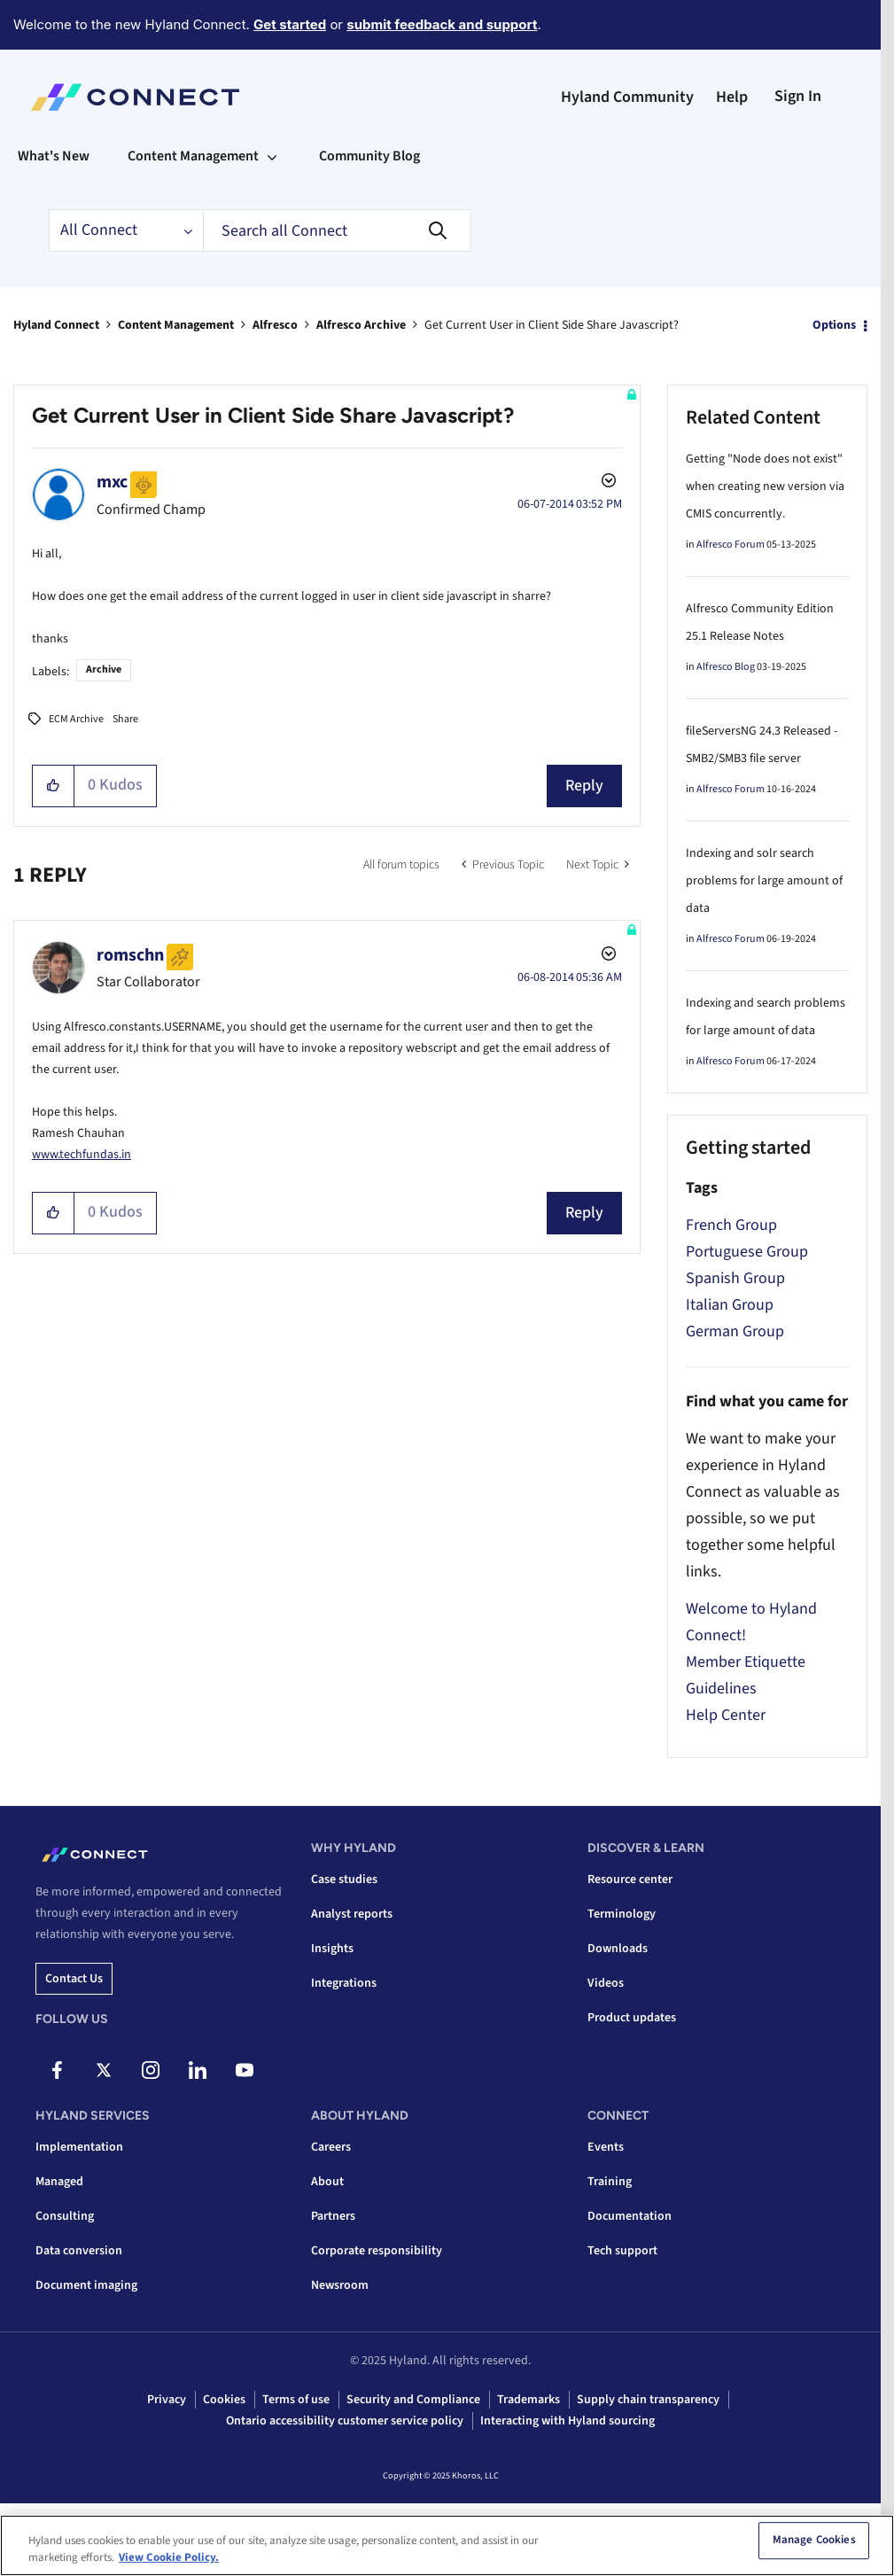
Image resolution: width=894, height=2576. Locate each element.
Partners (333, 2216)
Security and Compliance (413, 2400)
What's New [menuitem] (53, 156)
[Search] (337, 230)
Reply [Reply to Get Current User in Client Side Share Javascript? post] (584, 785)
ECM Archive (76, 719)
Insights (332, 1948)
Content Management (176, 325)
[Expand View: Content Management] (272, 156)
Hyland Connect (56, 325)
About (327, 2182)
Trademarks (528, 2400)
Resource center (629, 1879)
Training (609, 2182)
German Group (735, 1331)
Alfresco (275, 325)
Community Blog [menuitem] (369, 156)
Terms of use (296, 2400)
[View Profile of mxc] (112, 482)
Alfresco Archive (361, 325)
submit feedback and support (441, 24)
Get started (289, 24)
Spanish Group (735, 1278)
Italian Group (730, 1305)
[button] (53, 786)
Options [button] (834, 325)
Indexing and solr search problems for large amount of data (764, 880)
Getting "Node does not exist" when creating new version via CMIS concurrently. (765, 486)
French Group (731, 1225)
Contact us (74, 1979)
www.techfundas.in (81, 1154)
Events (605, 2147)
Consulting (64, 2216)
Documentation (629, 2216)
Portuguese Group (747, 1252)
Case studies (344, 1879)
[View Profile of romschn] (130, 955)
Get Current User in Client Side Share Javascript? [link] (551, 325)
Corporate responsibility (376, 2251)
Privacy (166, 2400)
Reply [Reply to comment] (584, 1213)
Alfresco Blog (725, 666)
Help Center (726, 1715)
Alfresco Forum (730, 544)
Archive (103, 669)
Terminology (621, 1914)
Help (732, 97)
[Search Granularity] (126, 230)
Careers (331, 2147)
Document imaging (86, 2285)
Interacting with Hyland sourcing (567, 2421)
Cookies (224, 2400)
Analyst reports (352, 1914)
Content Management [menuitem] (193, 156)
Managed (59, 2182)
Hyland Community (627, 97)
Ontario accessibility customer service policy (344, 2421)
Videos (605, 1983)
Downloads (617, 1948)
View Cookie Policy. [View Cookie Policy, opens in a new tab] (169, 2564)
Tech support (622, 2251)
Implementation (79, 2147)
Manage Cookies (814, 2546)
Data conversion (78, 2251)
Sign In (797, 96)
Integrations (344, 1983)
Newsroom (340, 2285)
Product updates (631, 2018)
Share (125, 719)
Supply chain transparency (648, 2400)
